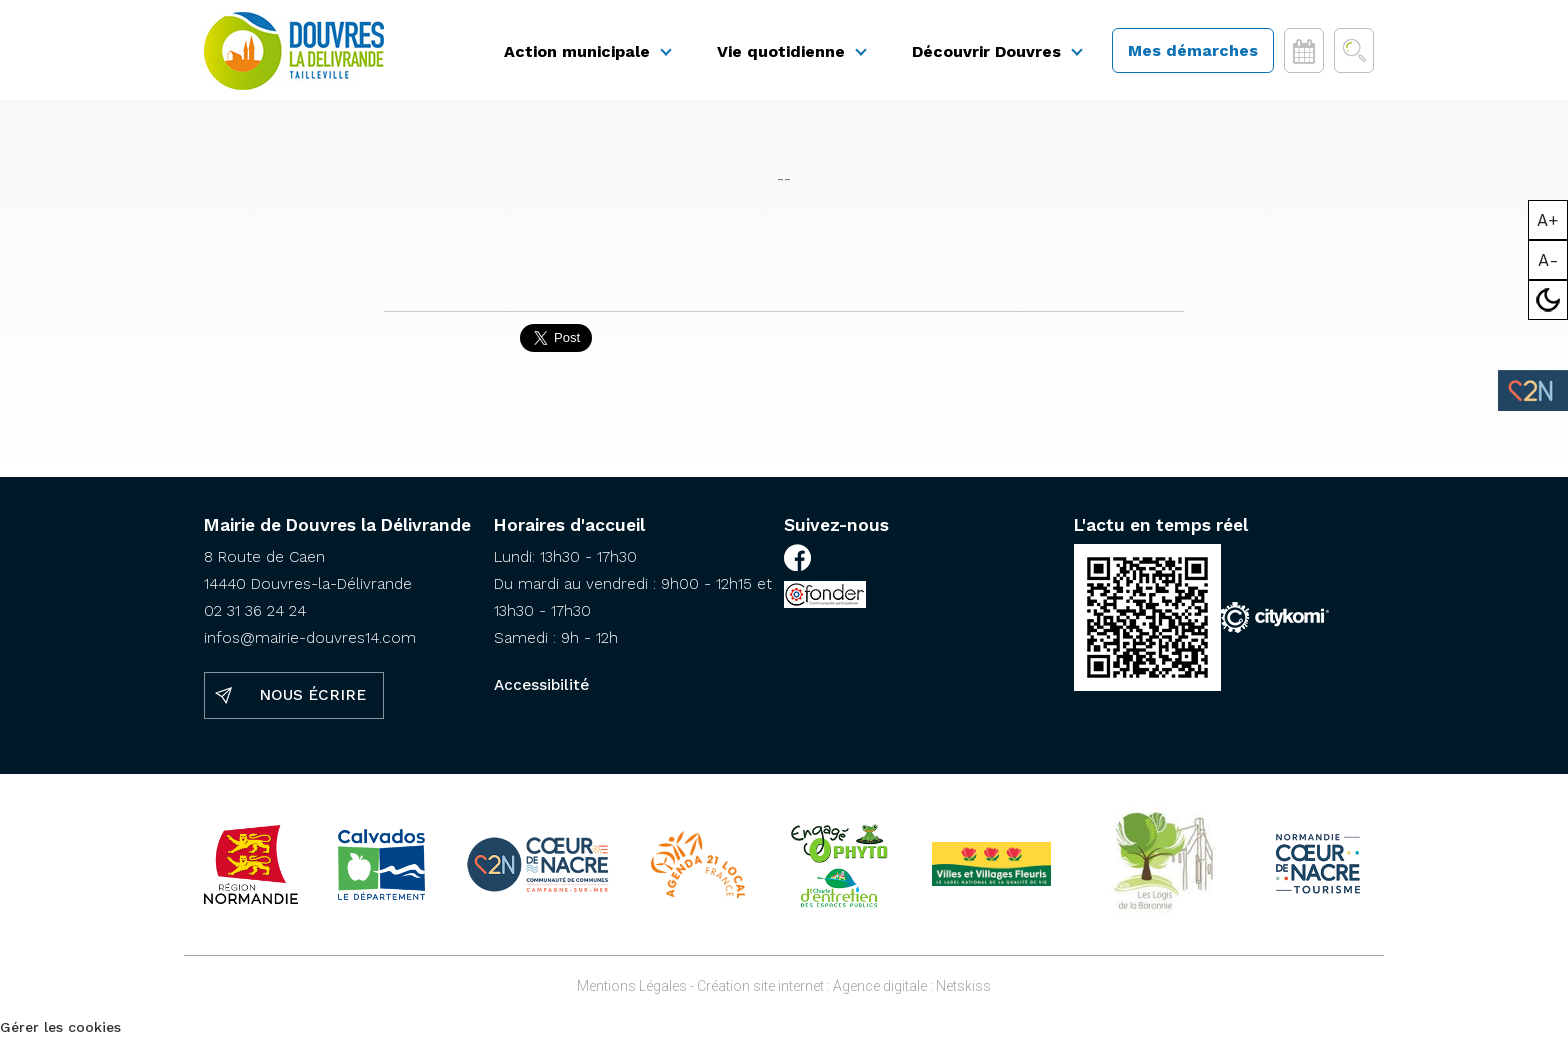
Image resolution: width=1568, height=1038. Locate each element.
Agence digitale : (884, 986)
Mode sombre (1548, 300)
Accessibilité (541, 685)
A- (1548, 260)
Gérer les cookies (60, 1027)
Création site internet (760, 986)
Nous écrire (312, 695)
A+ (1548, 220)
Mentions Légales (632, 986)
